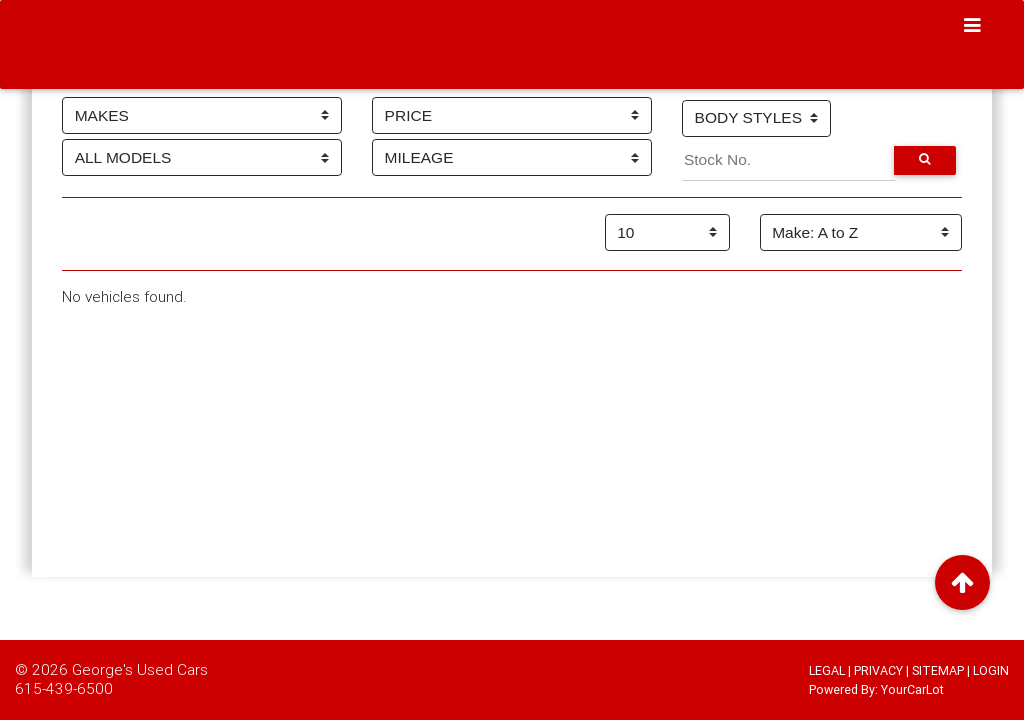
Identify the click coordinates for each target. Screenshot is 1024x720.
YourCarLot (912, 689)
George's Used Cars (140, 669)
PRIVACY (878, 670)
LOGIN (991, 670)
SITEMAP (938, 670)
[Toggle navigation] (973, 25)
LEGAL (827, 670)
